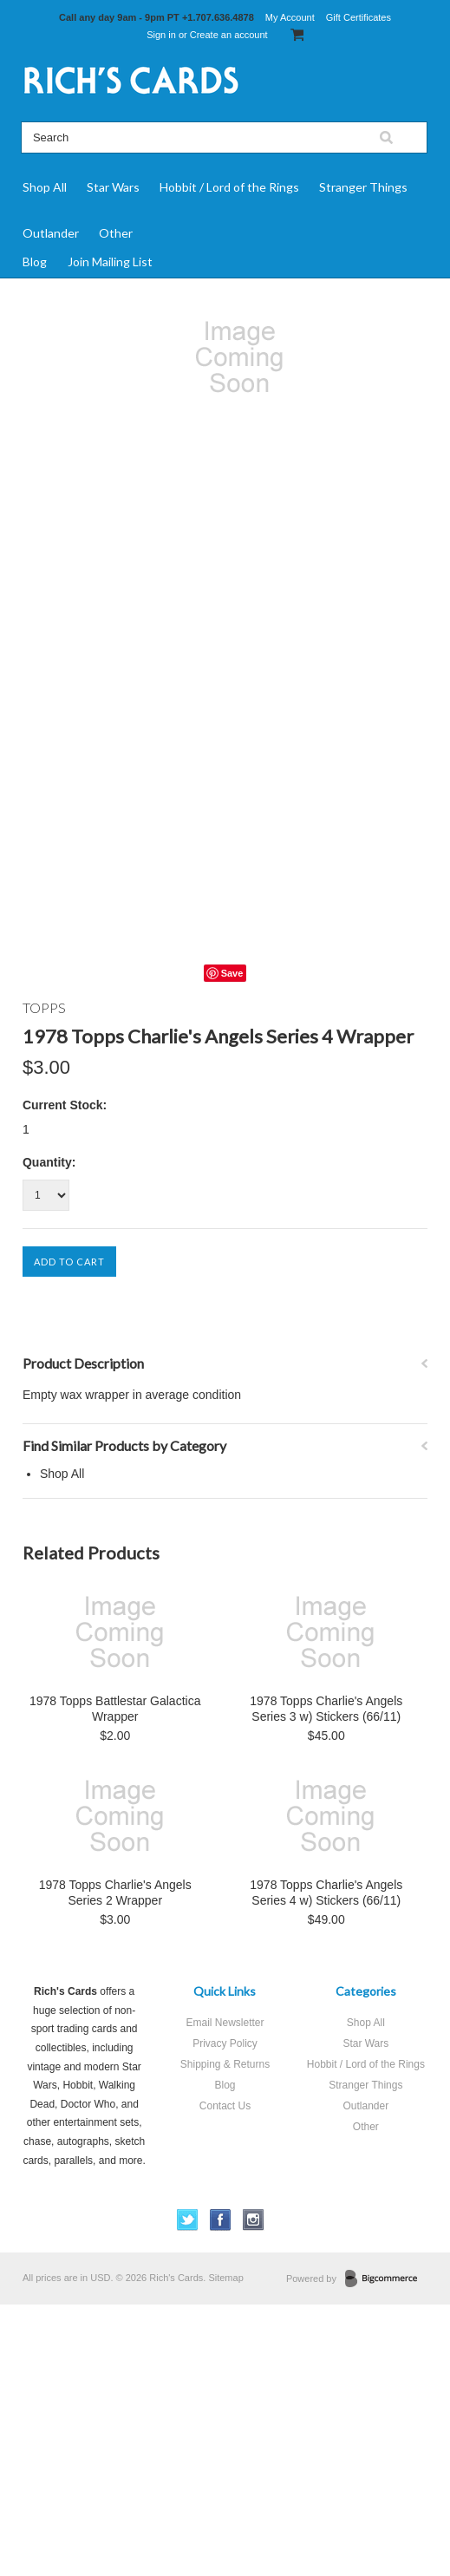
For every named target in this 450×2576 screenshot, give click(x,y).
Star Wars (113, 187)
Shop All (45, 187)
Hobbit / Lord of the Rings (229, 187)
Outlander (51, 233)
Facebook (221, 2220)
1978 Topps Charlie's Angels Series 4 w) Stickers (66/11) (326, 1892)
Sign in (161, 34)
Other (116, 233)
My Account (290, 17)
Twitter (188, 2220)
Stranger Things (363, 187)
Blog (35, 261)
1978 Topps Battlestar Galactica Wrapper (114, 1708)
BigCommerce (386, 2279)
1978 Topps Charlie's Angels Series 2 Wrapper (115, 1892)
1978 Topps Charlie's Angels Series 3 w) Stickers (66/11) (326, 1708)
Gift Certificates (358, 17)
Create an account (229, 34)
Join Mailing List (110, 261)
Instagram (253, 2220)
